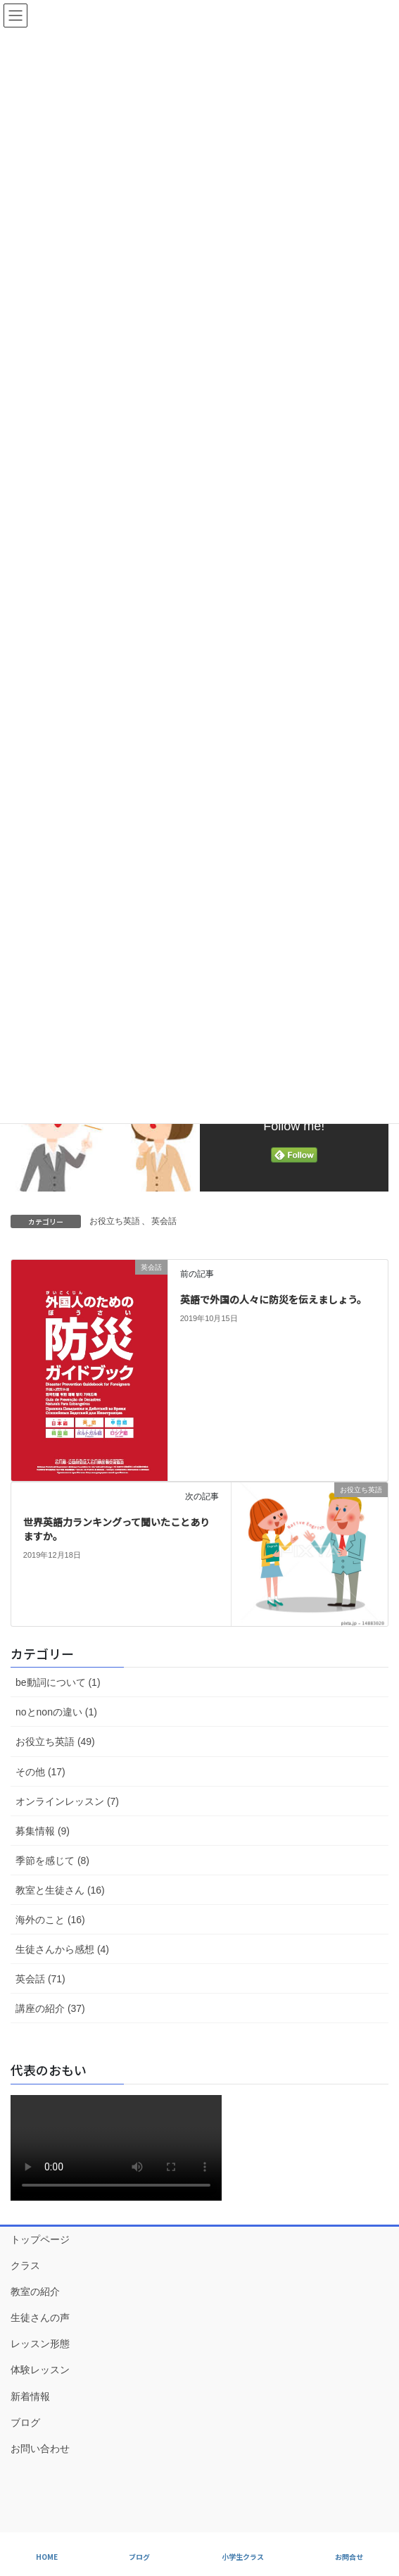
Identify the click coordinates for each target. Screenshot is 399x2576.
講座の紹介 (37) (50, 2008)
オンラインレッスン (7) (67, 1801)
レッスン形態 (40, 2343)
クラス (25, 2265)
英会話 (164, 1221)
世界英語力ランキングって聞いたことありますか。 (116, 1529)
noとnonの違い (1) (56, 1712)
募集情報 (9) (42, 1831)
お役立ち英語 (114, 1221)
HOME (47, 2556)
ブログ (25, 2422)
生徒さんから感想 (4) (62, 1949)
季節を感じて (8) (52, 1860)
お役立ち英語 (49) (55, 1741)
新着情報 (30, 2396)
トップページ (40, 2239)
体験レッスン (40, 2369)
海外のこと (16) (50, 1919)
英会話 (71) (40, 1978)
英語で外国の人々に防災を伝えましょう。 (273, 1299)
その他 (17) (40, 1771)
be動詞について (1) (58, 1682)
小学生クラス (243, 2556)
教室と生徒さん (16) (60, 1890)
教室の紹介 (35, 2291)
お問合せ (349, 2556)
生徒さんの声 (40, 2317)
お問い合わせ (40, 2448)
